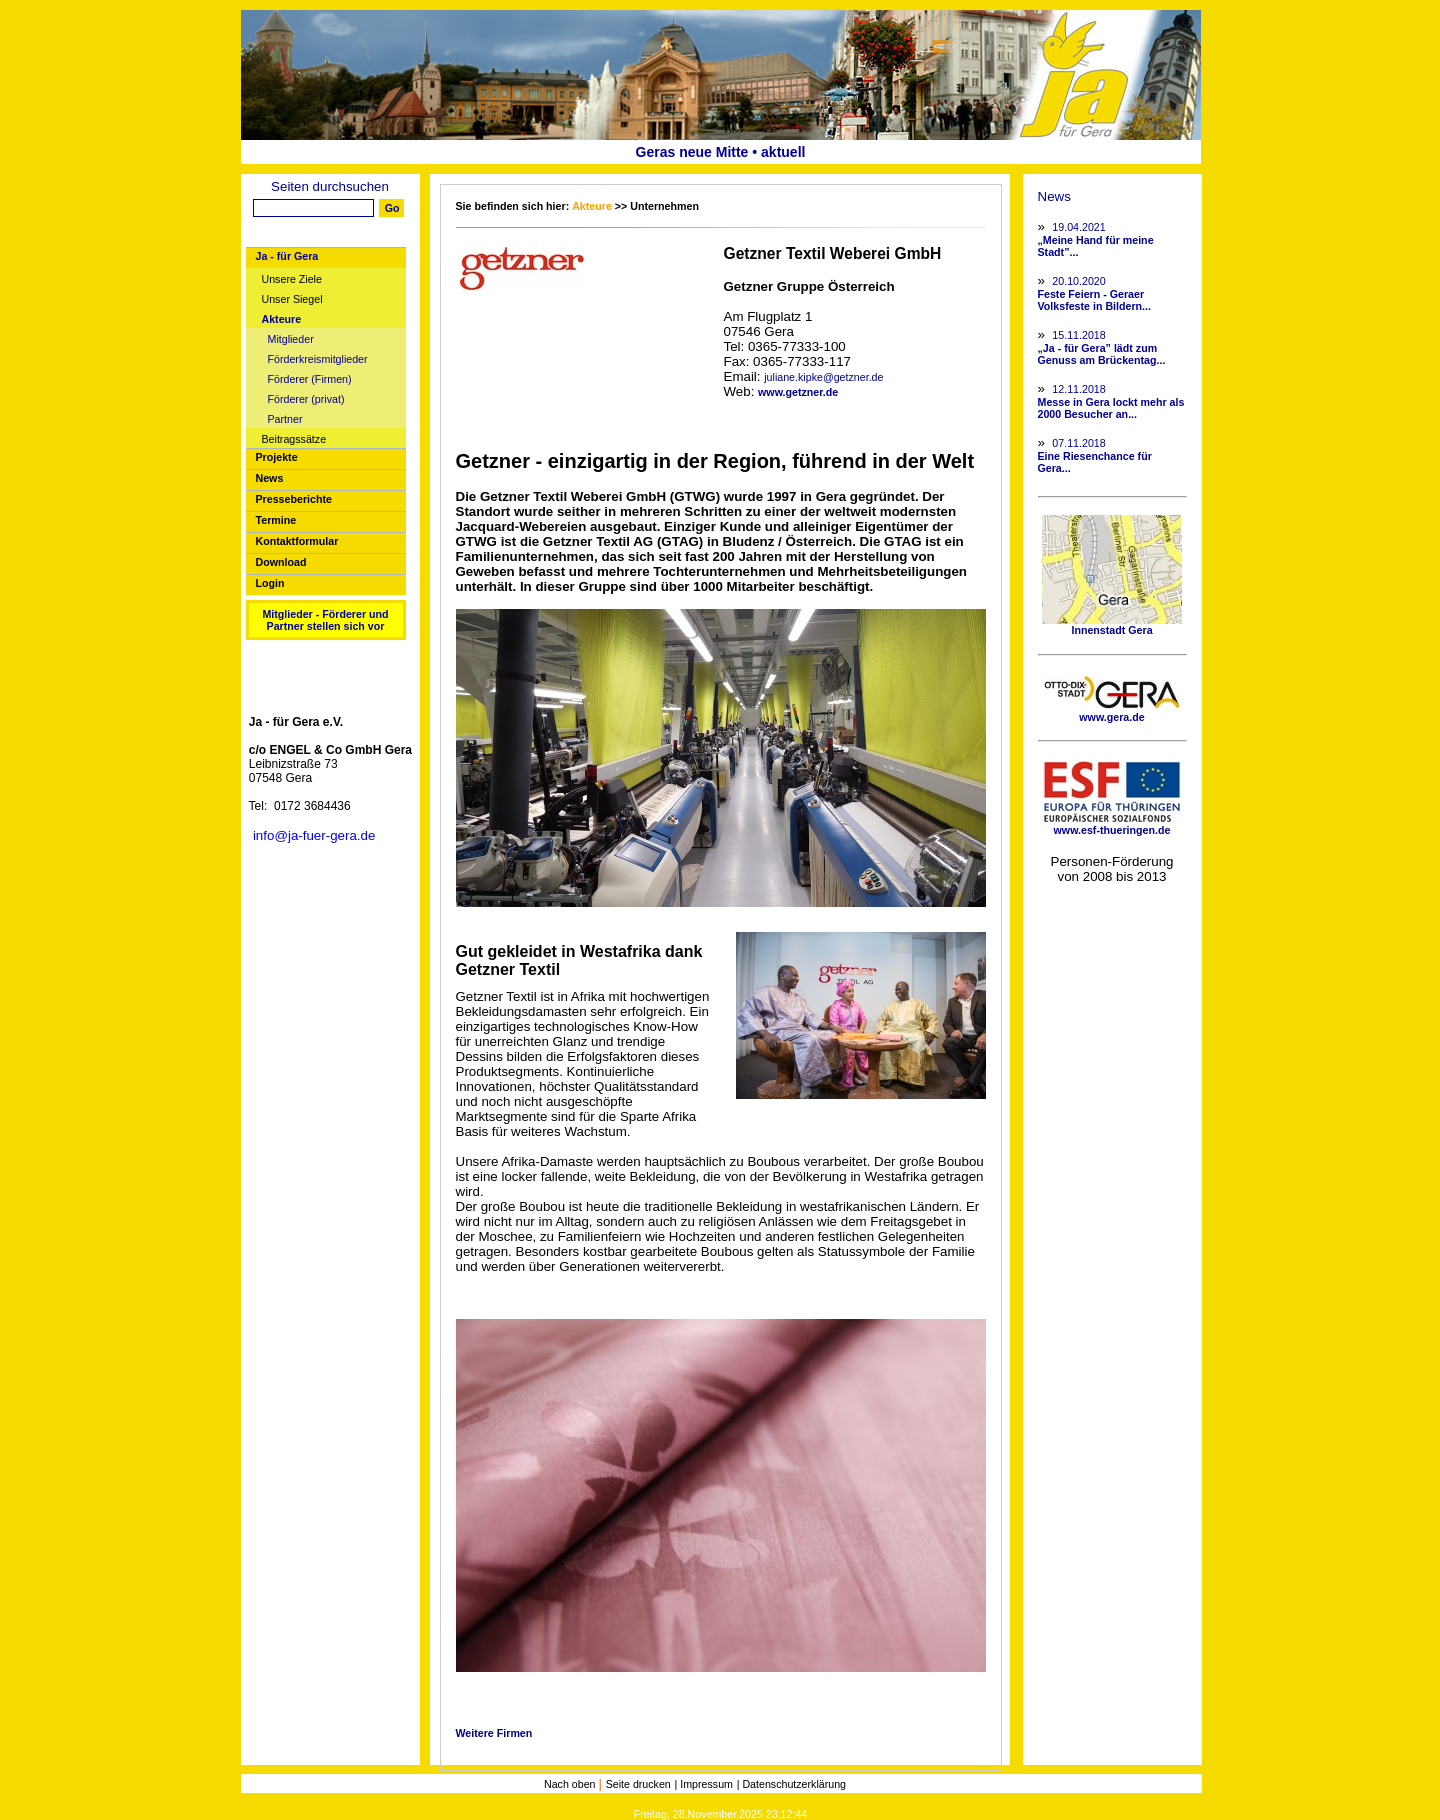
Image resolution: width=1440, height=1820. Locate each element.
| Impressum (704, 1784)
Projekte (277, 457)
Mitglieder (291, 339)
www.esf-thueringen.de (1112, 825)
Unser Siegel (292, 299)
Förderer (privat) (306, 399)
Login (270, 583)
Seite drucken (638, 1784)
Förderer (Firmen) (310, 379)
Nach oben (571, 1784)
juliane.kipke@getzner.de (823, 377)
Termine (276, 520)
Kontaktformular (297, 541)
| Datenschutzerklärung (791, 1784)
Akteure (282, 319)
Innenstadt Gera (1112, 625)
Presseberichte (294, 499)
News (270, 478)
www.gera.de (1112, 712)
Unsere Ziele (292, 279)
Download (281, 562)
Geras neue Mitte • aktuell (721, 152)
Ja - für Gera (287, 256)
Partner (285, 419)
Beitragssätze (294, 439)
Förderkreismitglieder (318, 359)
